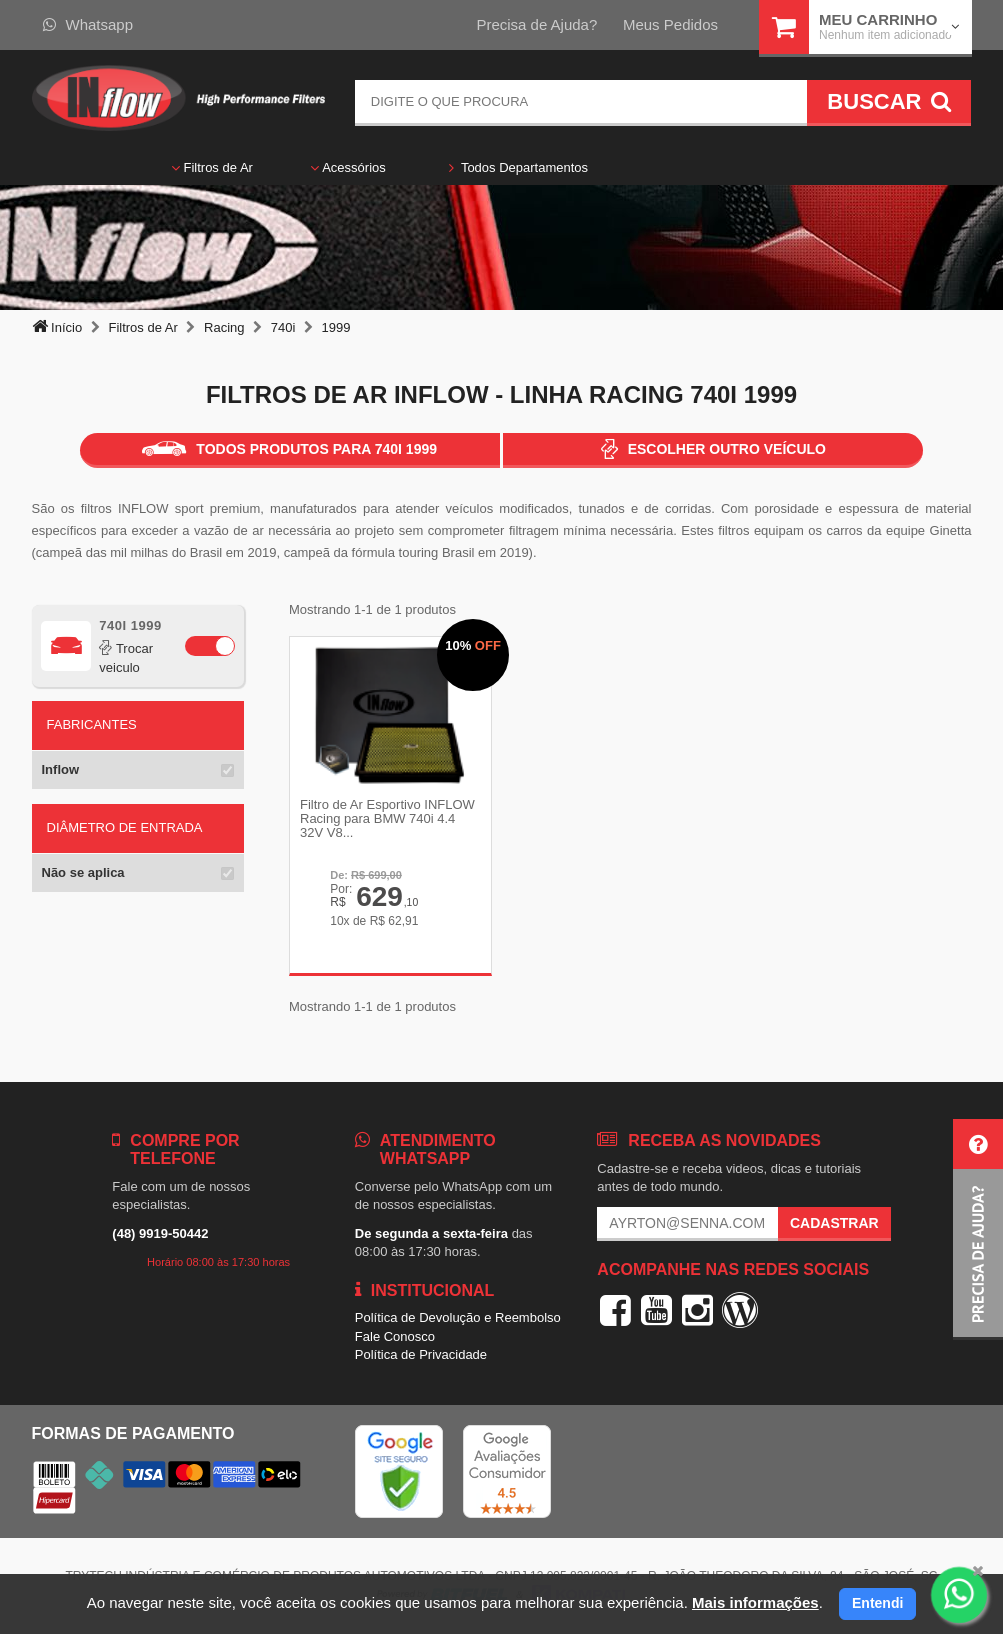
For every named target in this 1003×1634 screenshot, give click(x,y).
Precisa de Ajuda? (536, 24)
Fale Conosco (395, 1336)
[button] (978, 1229)
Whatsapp (88, 24)
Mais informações (755, 1602)
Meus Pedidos (670, 24)
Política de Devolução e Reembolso (458, 1317)
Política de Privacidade (421, 1354)
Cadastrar (834, 1223)
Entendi (877, 1603)
